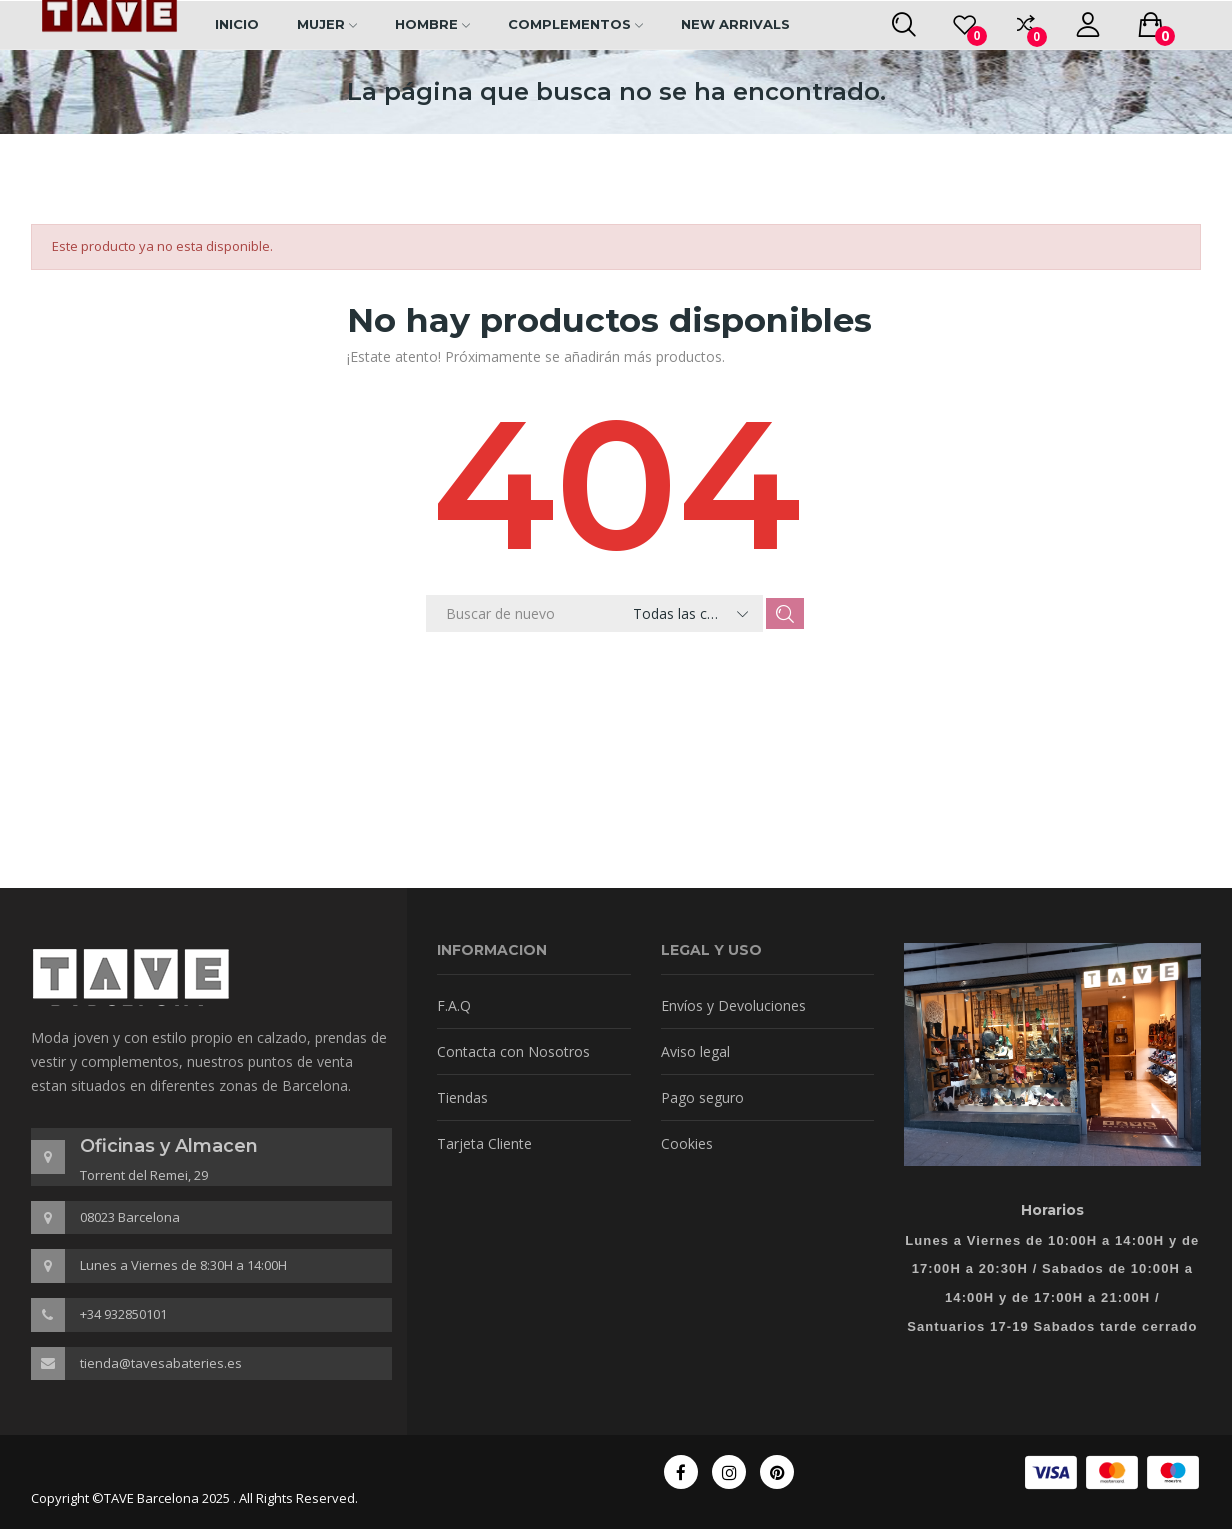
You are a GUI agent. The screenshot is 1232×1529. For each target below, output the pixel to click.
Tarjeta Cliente (484, 1143)
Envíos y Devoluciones (733, 1005)
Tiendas (462, 1097)
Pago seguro (702, 1097)
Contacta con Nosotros (513, 1051)
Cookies (687, 1143)
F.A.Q (454, 1005)
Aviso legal (695, 1051)
